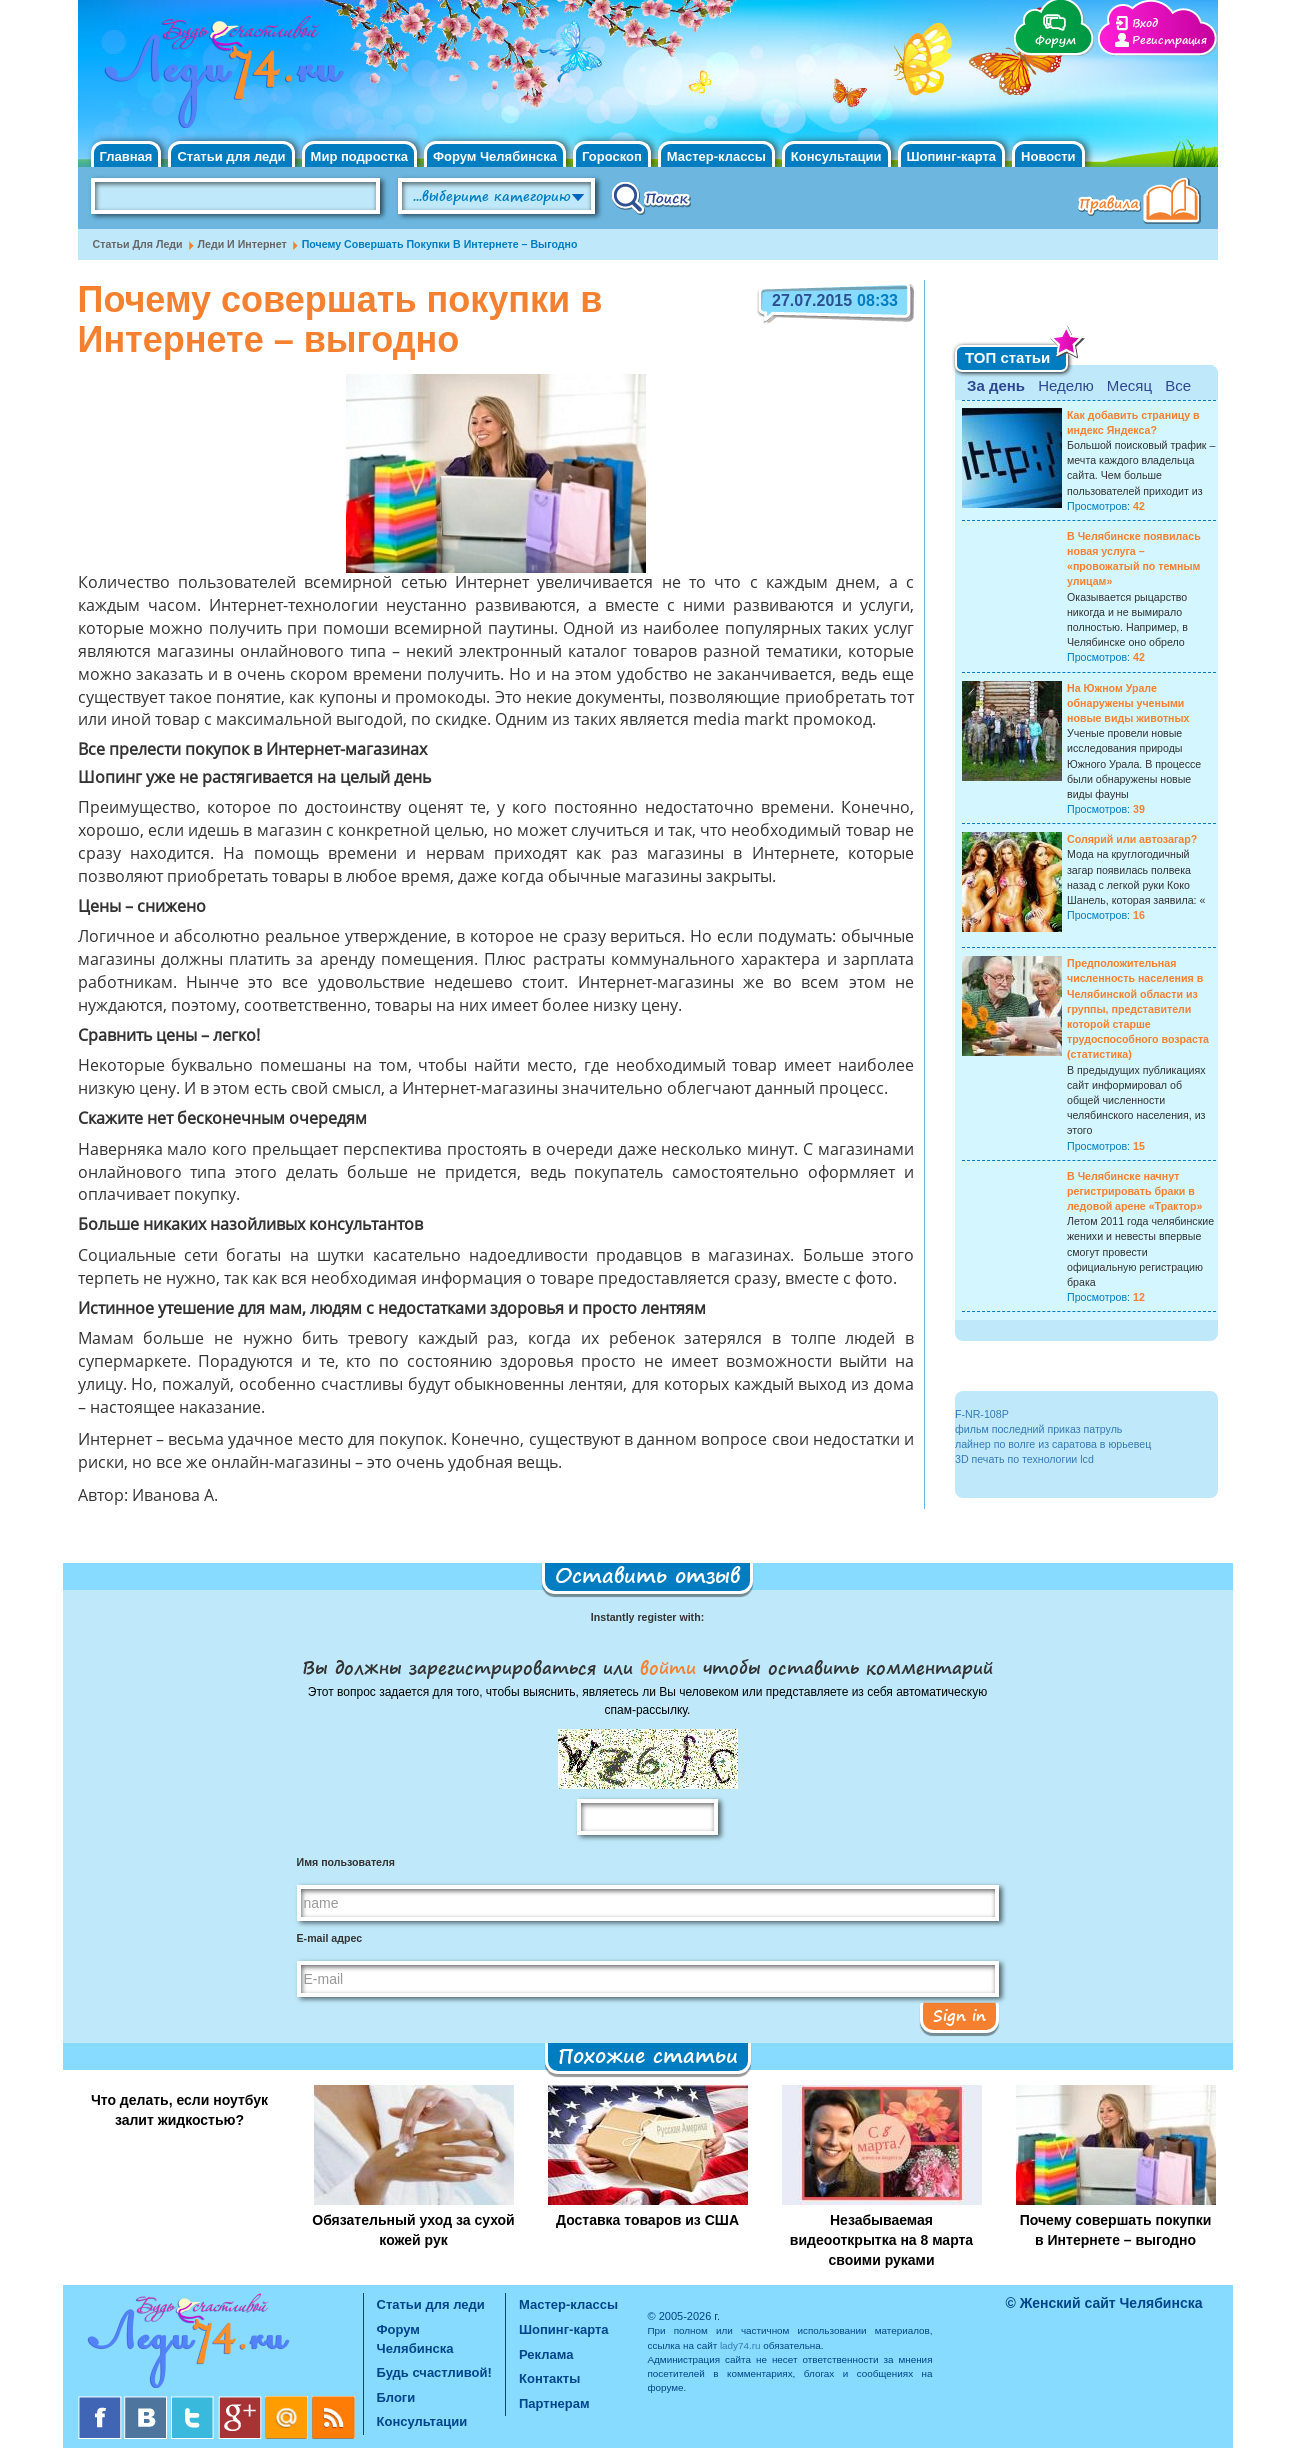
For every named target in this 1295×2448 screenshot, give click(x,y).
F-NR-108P (982, 1414)
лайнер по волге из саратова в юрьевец (1053, 1444)
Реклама (546, 2354)
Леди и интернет (242, 244)
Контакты (549, 2378)
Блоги (396, 2397)
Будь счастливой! (434, 2372)
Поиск (651, 197)
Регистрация (1169, 40)
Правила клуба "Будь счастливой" (1143, 203)
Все (1178, 385)
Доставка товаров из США (647, 2220)
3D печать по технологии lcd (1024, 1459)
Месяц (1129, 385)
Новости (1048, 156)
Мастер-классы (716, 156)
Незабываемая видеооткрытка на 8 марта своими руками (881, 2240)
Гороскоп (612, 156)
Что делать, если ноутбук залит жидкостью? (179, 2110)
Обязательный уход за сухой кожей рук (413, 2230)
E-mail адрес (330, 1938)
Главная (126, 156)
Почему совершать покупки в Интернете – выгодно (1116, 2230)
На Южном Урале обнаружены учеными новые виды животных (1128, 703)
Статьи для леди (231, 156)
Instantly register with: (647, 1617)
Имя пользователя (346, 1862)
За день (996, 385)
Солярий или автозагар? (1132, 839)
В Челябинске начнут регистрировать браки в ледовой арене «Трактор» (1134, 1191)
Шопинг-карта (952, 156)
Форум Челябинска (495, 156)
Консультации (836, 156)
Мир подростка (359, 156)
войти (668, 1667)
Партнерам (554, 2403)
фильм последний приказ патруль (1038, 1429)
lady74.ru (740, 2345)
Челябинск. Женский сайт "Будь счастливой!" (219, 78)
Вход (1145, 23)
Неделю (1065, 385)
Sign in (959, 2015)
